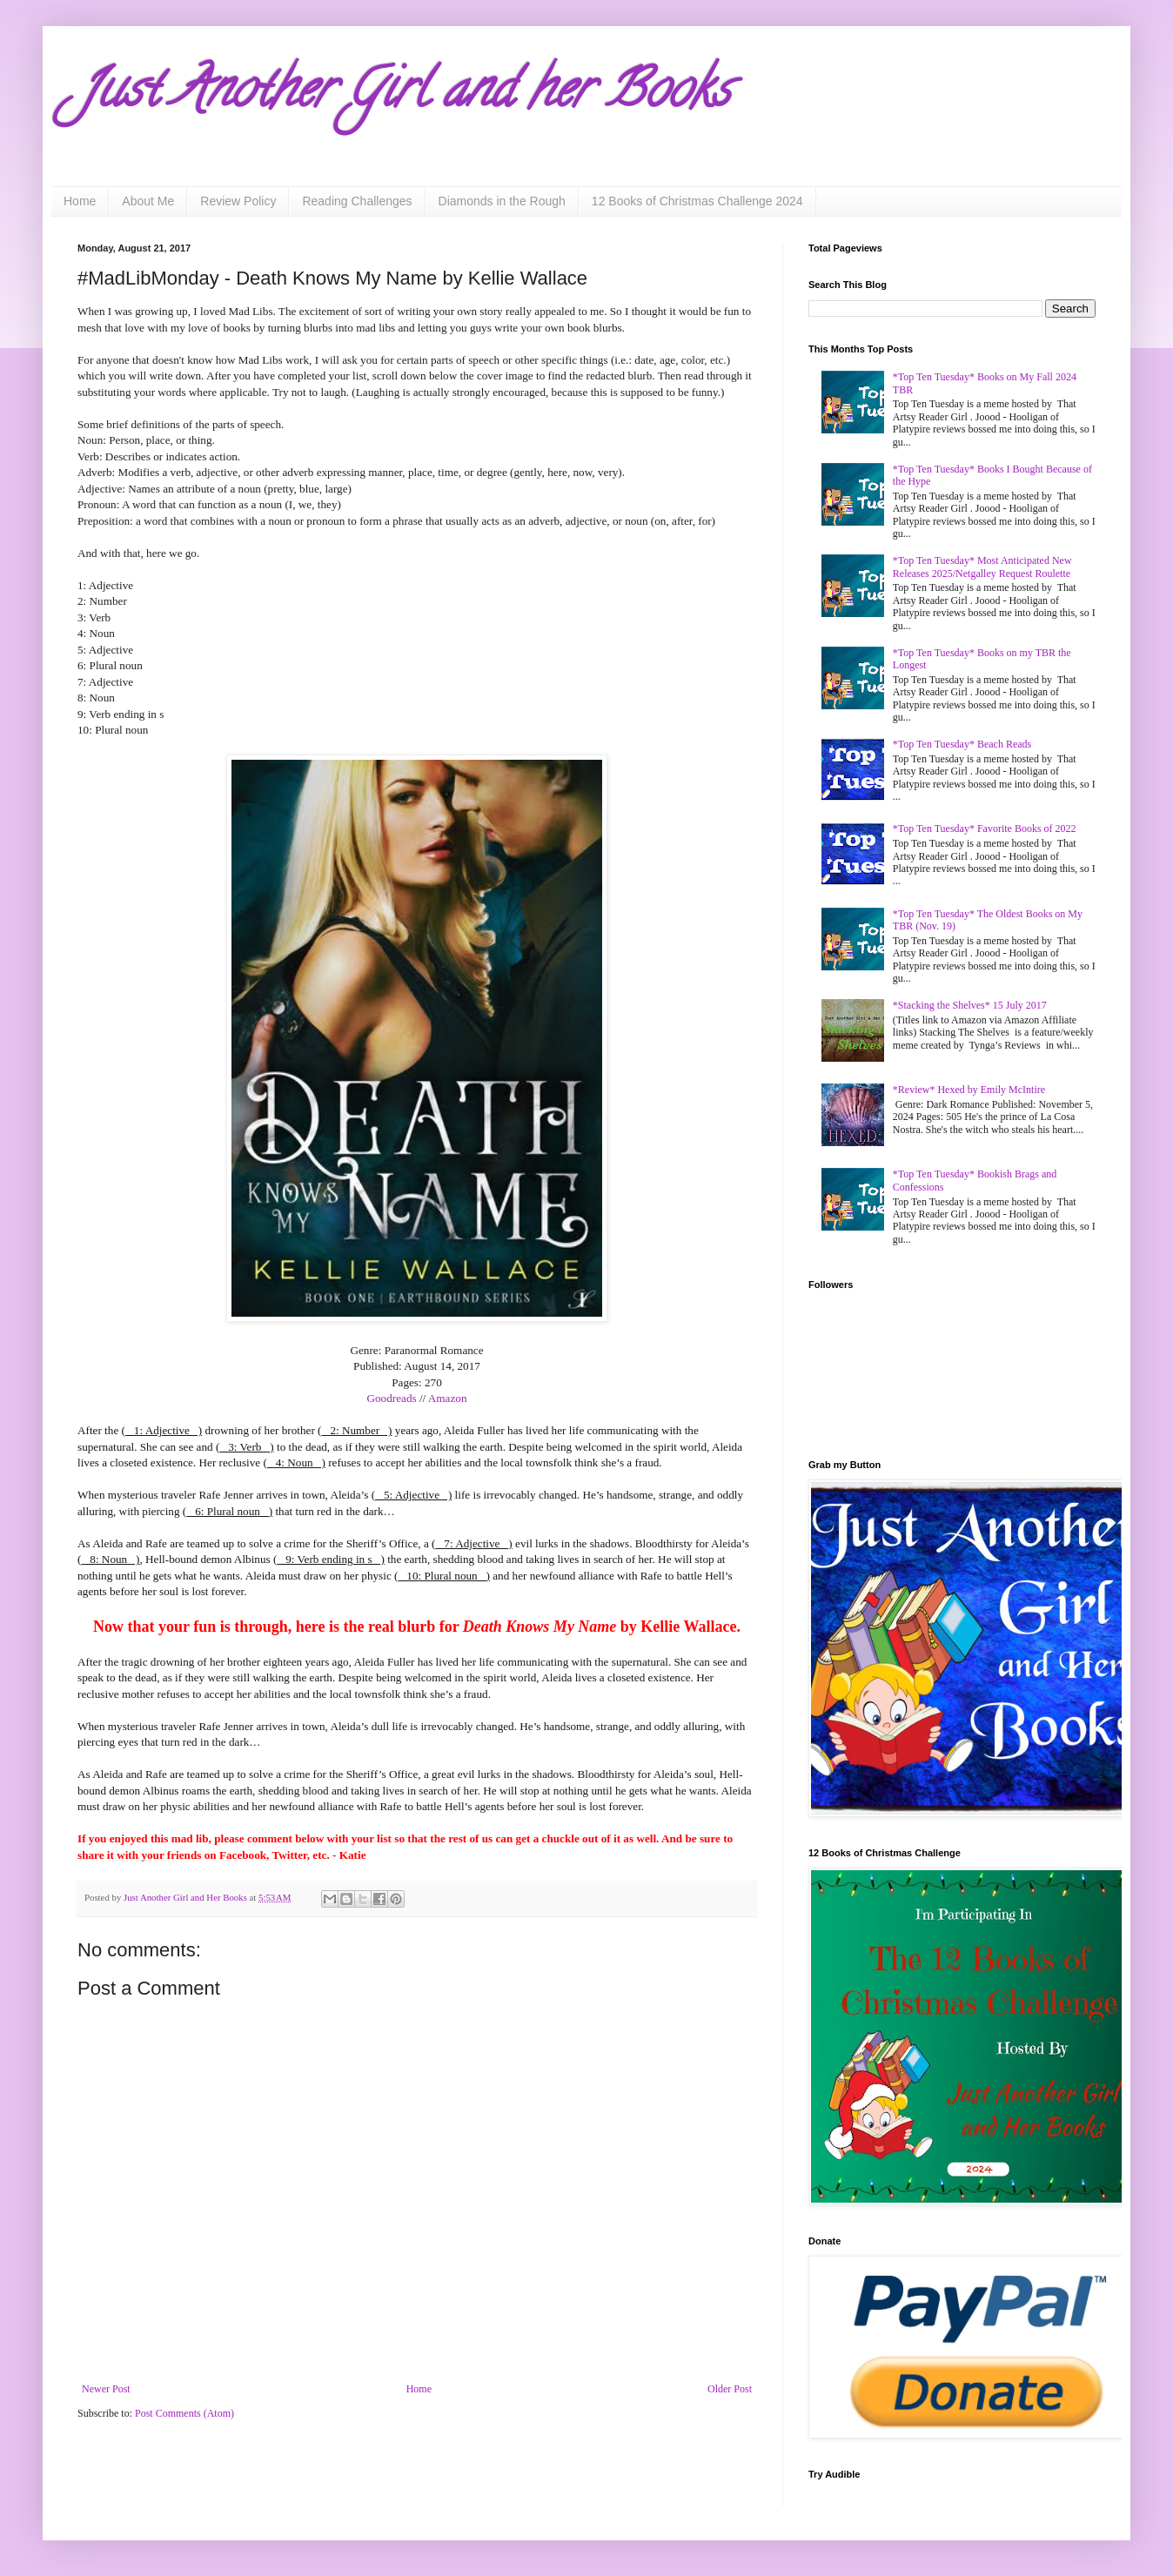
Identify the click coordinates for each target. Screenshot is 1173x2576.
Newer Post (106, 2389)
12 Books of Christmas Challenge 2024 (697, 201)
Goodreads (391, 1398)
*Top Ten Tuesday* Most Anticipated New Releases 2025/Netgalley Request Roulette (982, 566)
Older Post (729, 2389)
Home (80, 201)
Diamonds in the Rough (502, 201)
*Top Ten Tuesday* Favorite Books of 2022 (984, 828)
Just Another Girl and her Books (403, 95)
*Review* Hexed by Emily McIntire (969, 1089)
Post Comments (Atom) (184, 2413)
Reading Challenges (357, 201)
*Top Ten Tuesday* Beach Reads (962, 744)
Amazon (447, 1398)
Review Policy (238, 201)
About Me (148, 201)
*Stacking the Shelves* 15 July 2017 (970, 1005)
